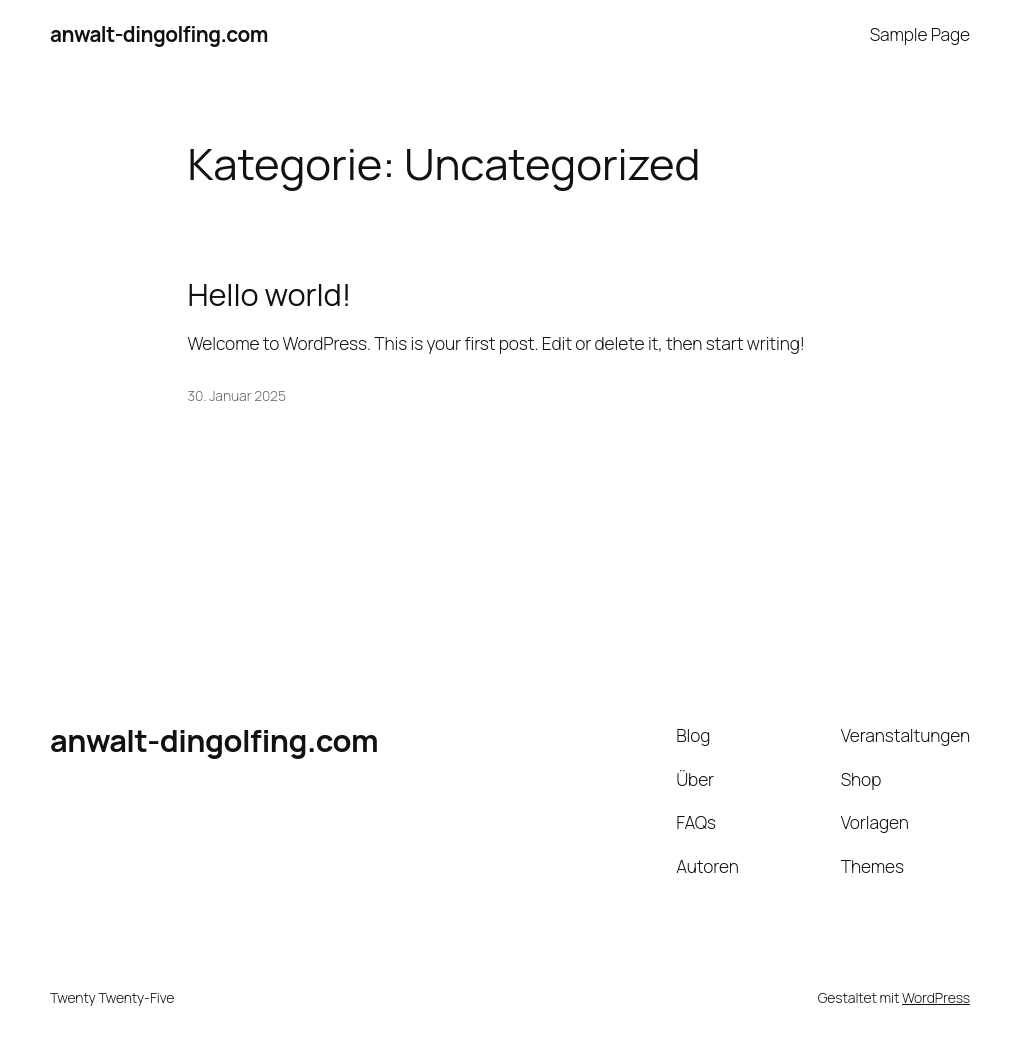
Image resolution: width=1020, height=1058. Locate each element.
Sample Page (920, 34)
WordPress (936, 997)
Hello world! (270, 294)
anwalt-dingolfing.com (159, 34)
